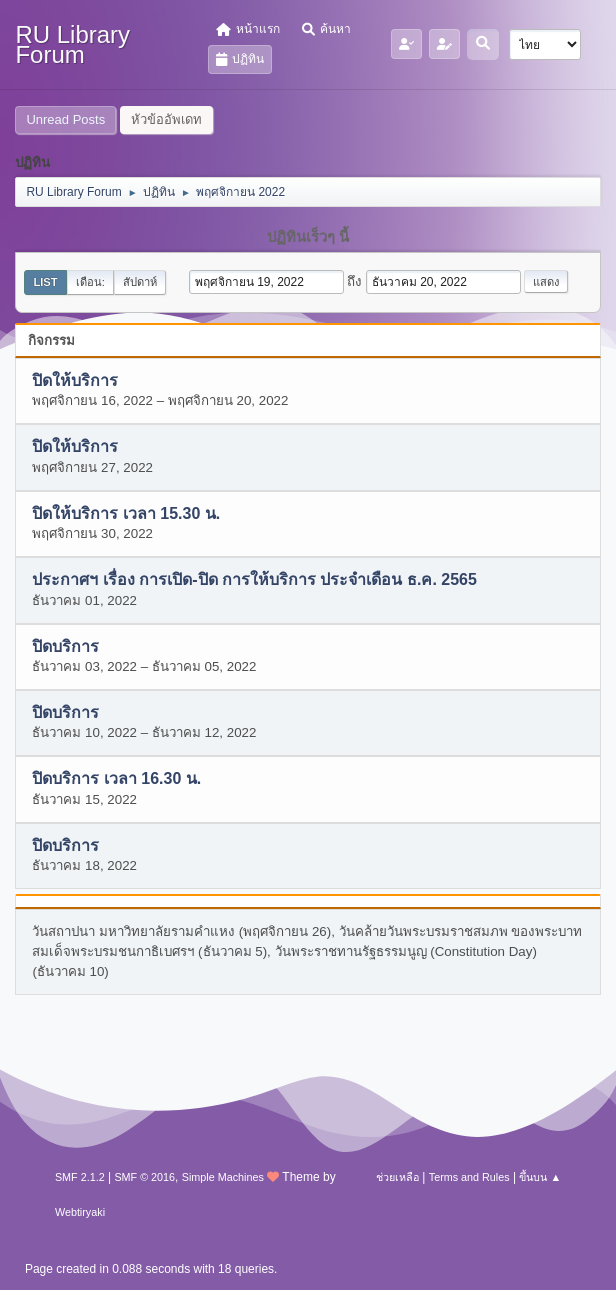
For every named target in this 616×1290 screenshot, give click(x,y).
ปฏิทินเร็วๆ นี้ (308, 237)
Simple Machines (223, 1177)
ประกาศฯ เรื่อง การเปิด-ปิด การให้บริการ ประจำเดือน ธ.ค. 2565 (254, 580)
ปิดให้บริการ (75, 380)
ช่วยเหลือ (397, 1177)
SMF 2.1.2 (80, 1177)
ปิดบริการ (65, 646)
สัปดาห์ (140, 282)
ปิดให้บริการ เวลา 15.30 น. (126, 513)
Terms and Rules (469, 1177)
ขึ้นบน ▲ (540, 1177)
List (45, 282)
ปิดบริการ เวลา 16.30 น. (116, 779)
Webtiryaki (80, 1212)
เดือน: (90, 282)
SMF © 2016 (144, 1177)
